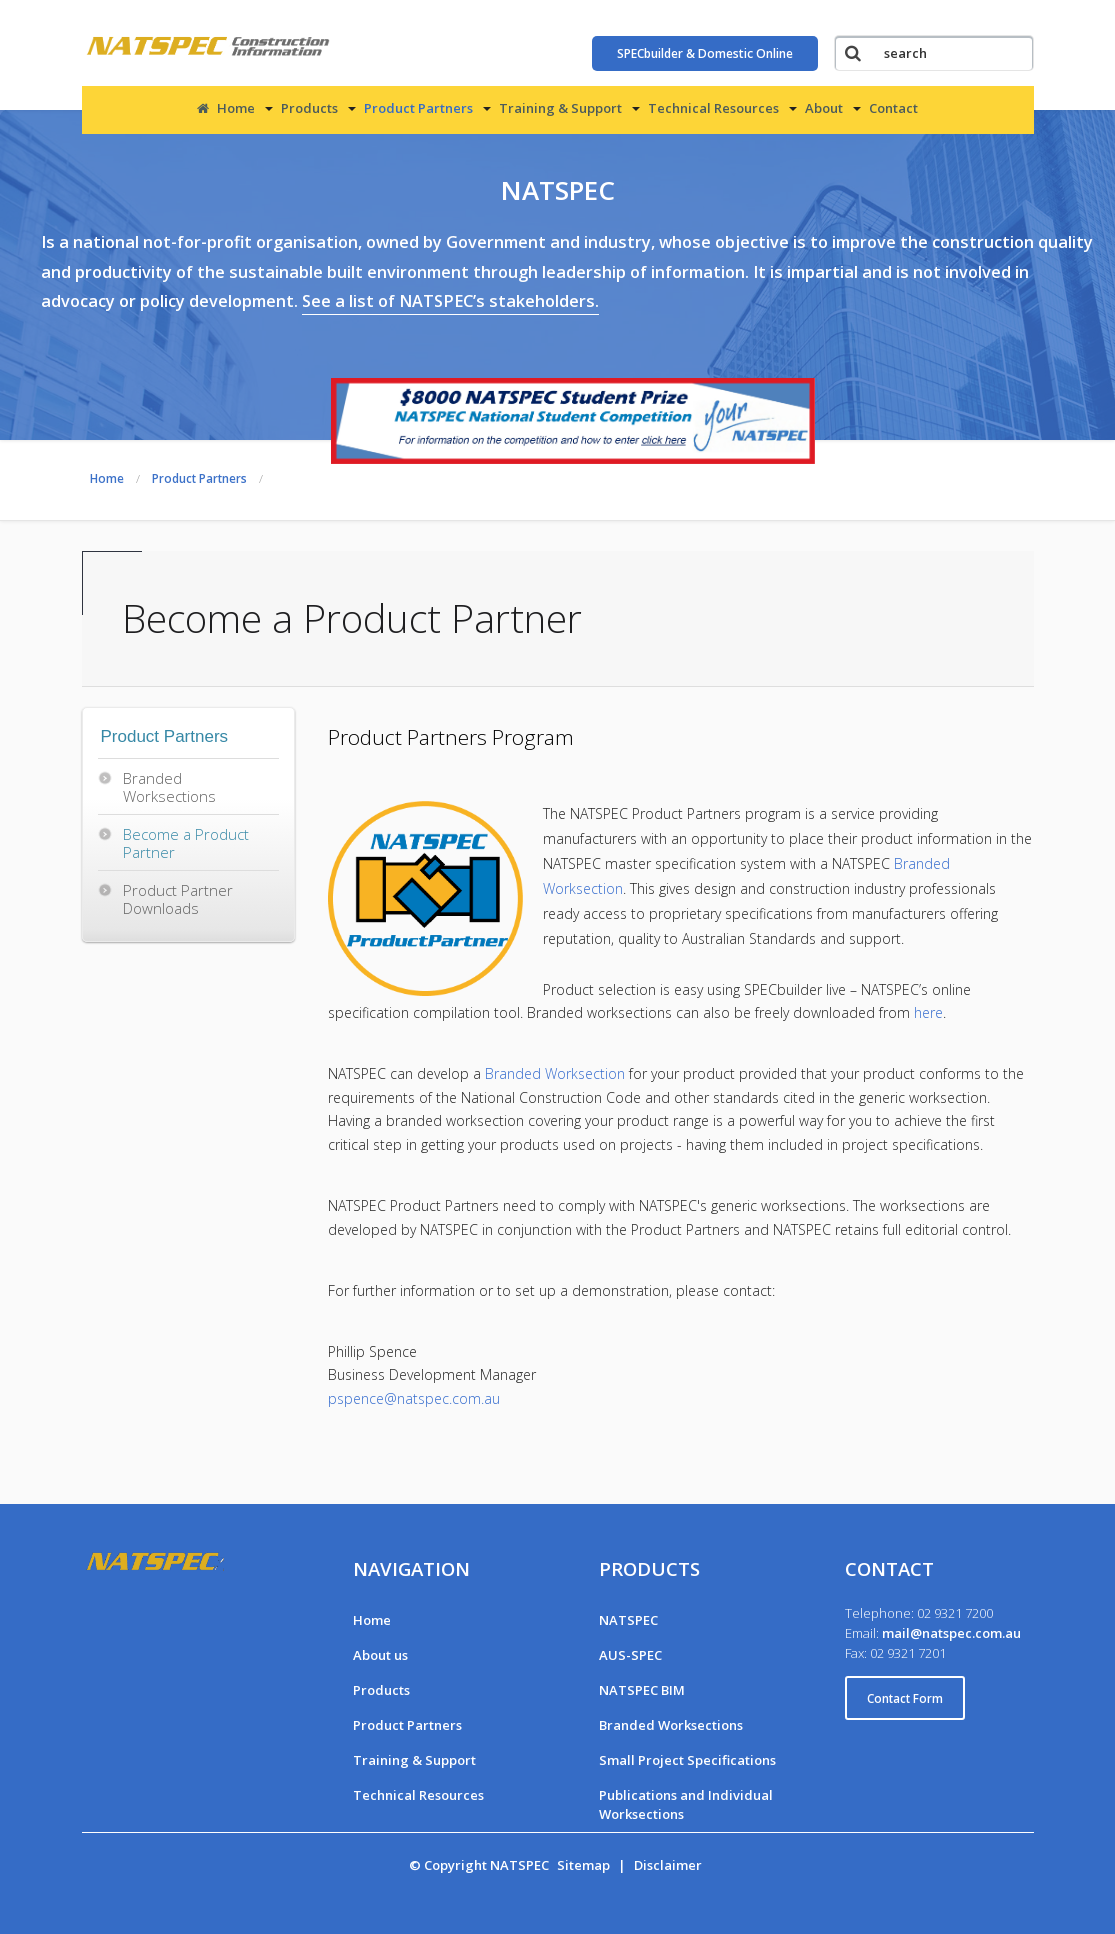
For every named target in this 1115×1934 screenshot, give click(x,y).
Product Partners (418, 108)
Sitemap (583, 1865)
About (824, 108)
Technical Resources (713, 108)
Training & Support (560, 108)
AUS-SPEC (630, 1655)
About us (380, 1655)
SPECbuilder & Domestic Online (705, 53)
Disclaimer (668, 1865)
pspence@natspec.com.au (414, 1398)
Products (309, 108)
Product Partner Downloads (178, 899)
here (928, 1012)
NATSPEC (628, 1620)
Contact (893, 108)
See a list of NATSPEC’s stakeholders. (450, 301)
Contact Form (905, 1698)
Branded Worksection (555, 1073)
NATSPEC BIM (642, 1690)
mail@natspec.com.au (951, 1633)
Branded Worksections (169, 787)
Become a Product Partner (186, 843)
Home (226, 108)
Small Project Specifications (687, 1760)
